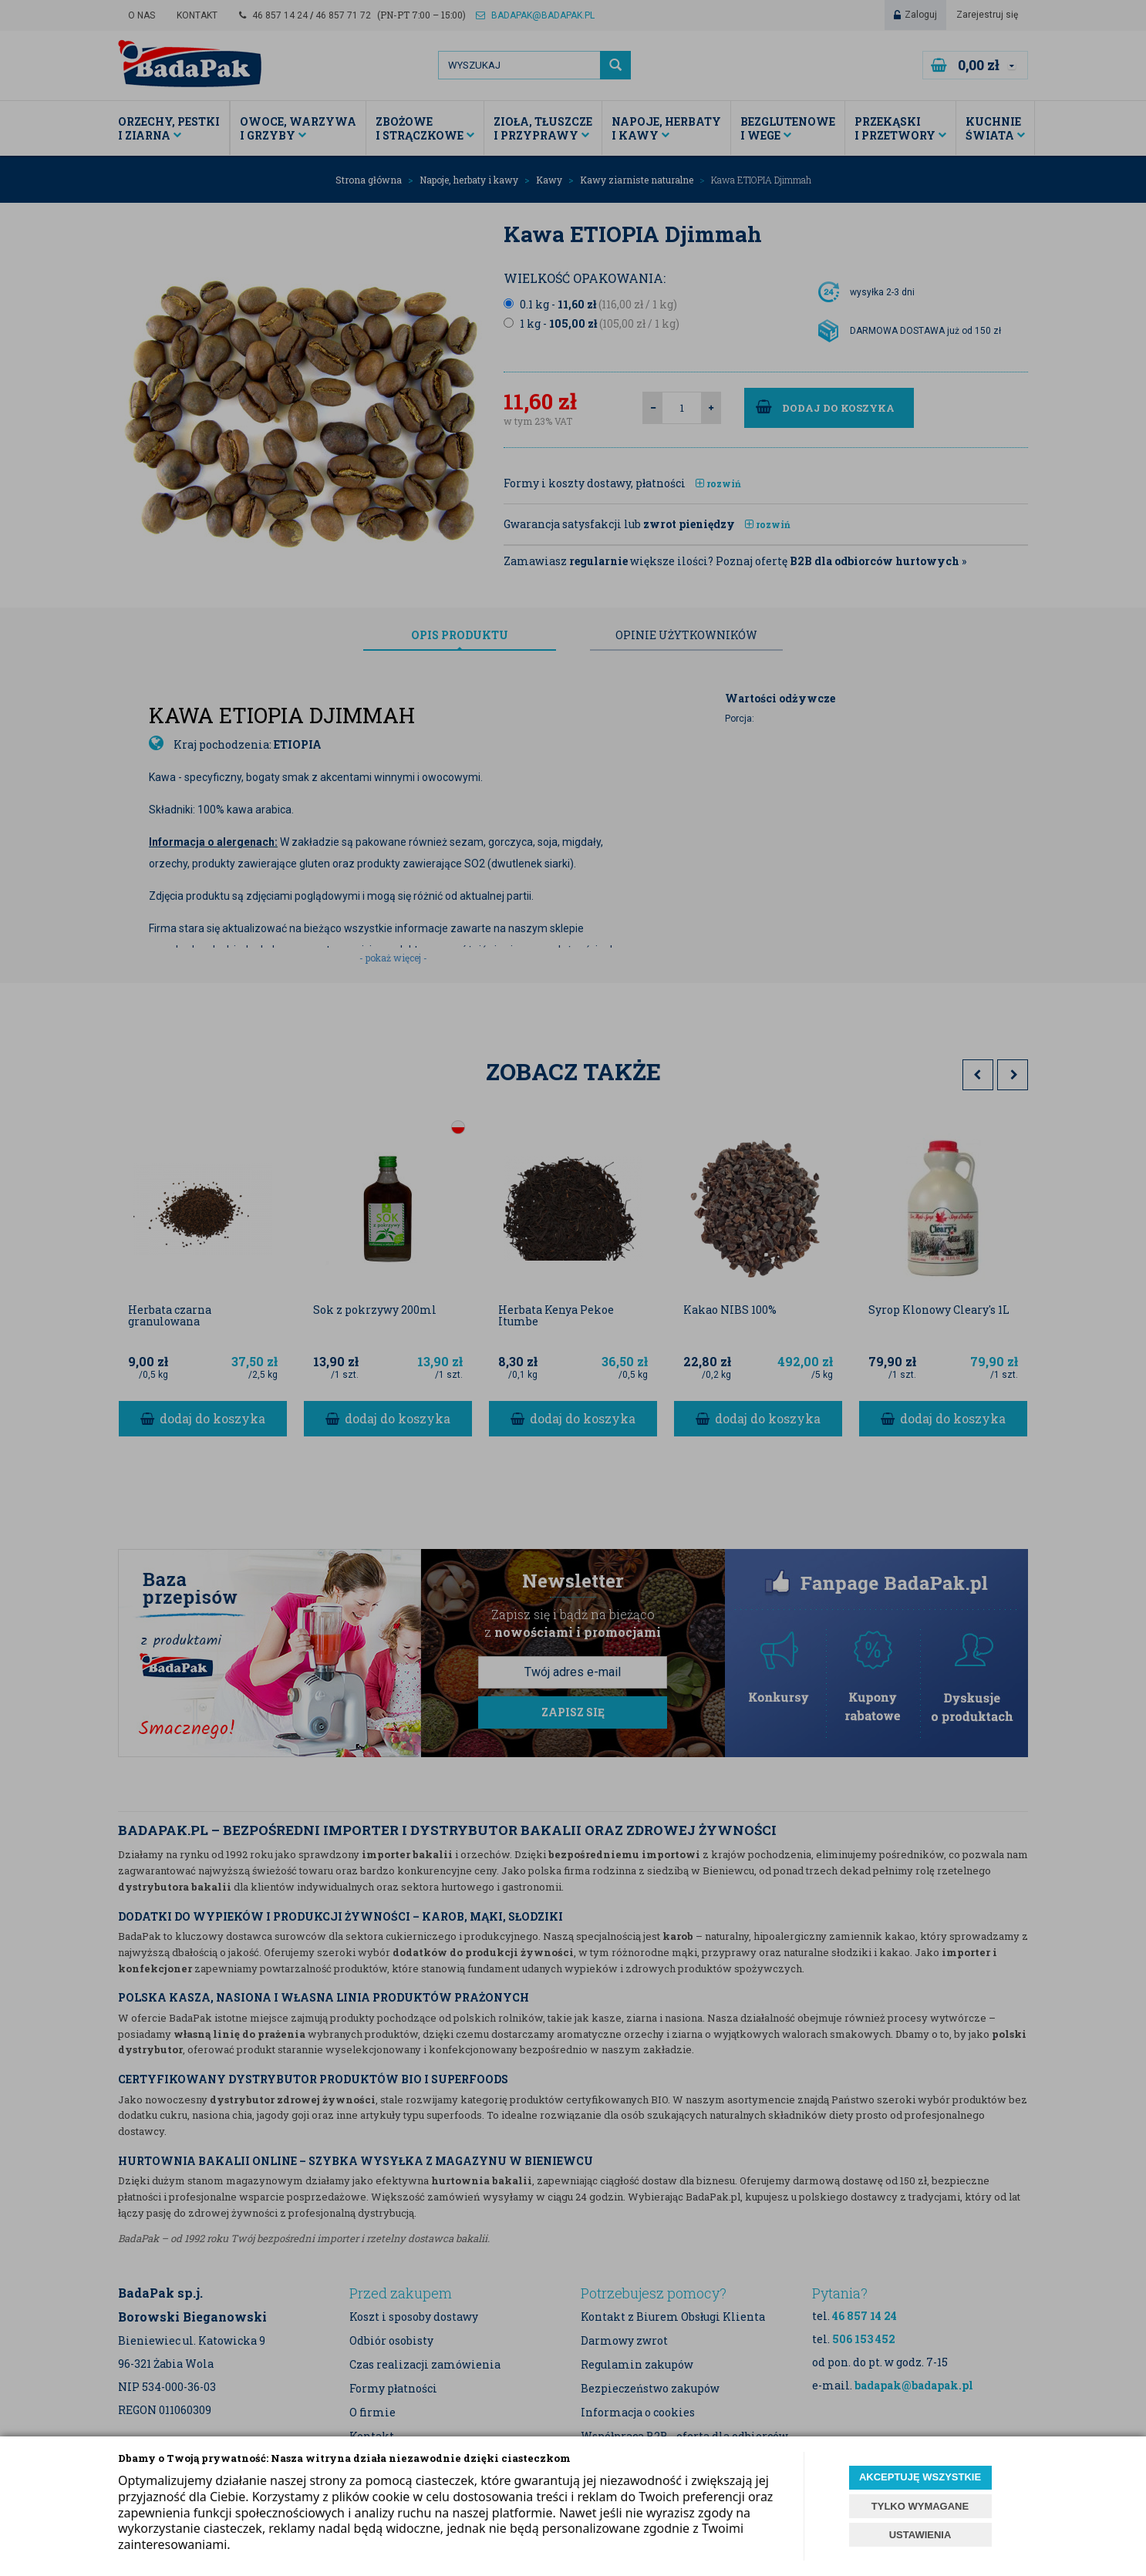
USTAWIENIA (920, 2535)
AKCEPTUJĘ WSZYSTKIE (920, 2477)
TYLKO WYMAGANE (920, 2506)
